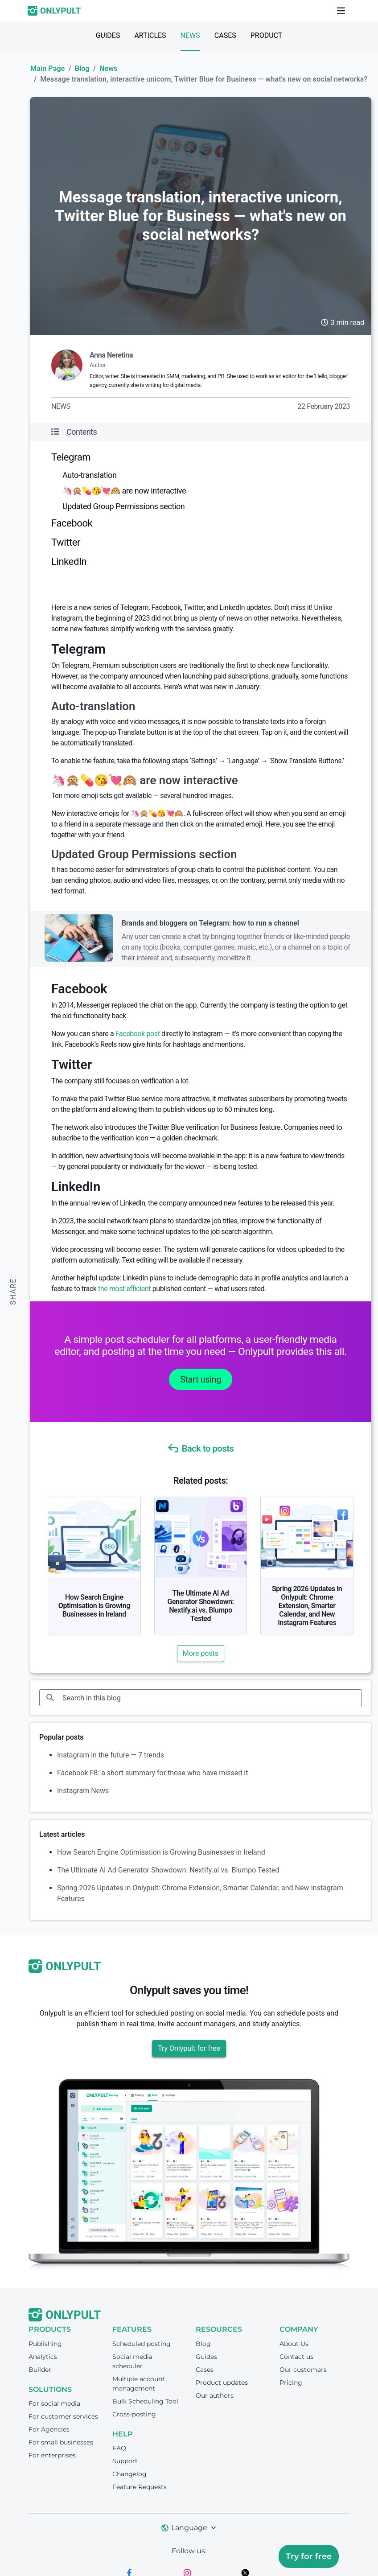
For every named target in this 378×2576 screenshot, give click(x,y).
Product (267, 35)
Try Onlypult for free (189, 2048)
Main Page (47, 68)
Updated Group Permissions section (123, 506)
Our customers (303, 2370)
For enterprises (52, 2455)
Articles (150, 35)
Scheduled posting (141, 2344)
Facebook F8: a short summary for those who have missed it (152, 1773)
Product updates (222, 2382)
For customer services (63, 2416)
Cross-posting (134, 2414)
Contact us (296, 2357)
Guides (108, 35)
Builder (40, 2370)
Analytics (43, 2357)
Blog (82, 68)
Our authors (215, 2395)
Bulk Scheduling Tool (145, 2401)
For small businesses (61, 2442)
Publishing (45, 2344)
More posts (201, 1653)
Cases (225, 35)
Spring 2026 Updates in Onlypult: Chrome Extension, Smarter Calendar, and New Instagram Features (307, 1605)
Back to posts (201, 1448)
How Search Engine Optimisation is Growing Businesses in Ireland (94, 1605)
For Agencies (49, 2429)
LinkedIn (68, 561)
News (190, 35)
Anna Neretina (111, 355)
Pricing (290, 2382)
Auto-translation (89, 475)
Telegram (70, 457)
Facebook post (137, 1033)
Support (125, 2461)
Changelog (129, 2474)
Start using (200, 1379)
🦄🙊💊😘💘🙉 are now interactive (124, 490)
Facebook (71, 523)
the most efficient (124, 1288)
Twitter (65, 542)
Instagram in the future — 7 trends (110, 1755)
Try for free (309, 2556)
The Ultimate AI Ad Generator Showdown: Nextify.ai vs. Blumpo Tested (201, 1606)
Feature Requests (139, 2487)
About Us (293, 2344)
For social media (54, 2403)
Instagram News (83, 1790)
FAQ (119, 2448)
